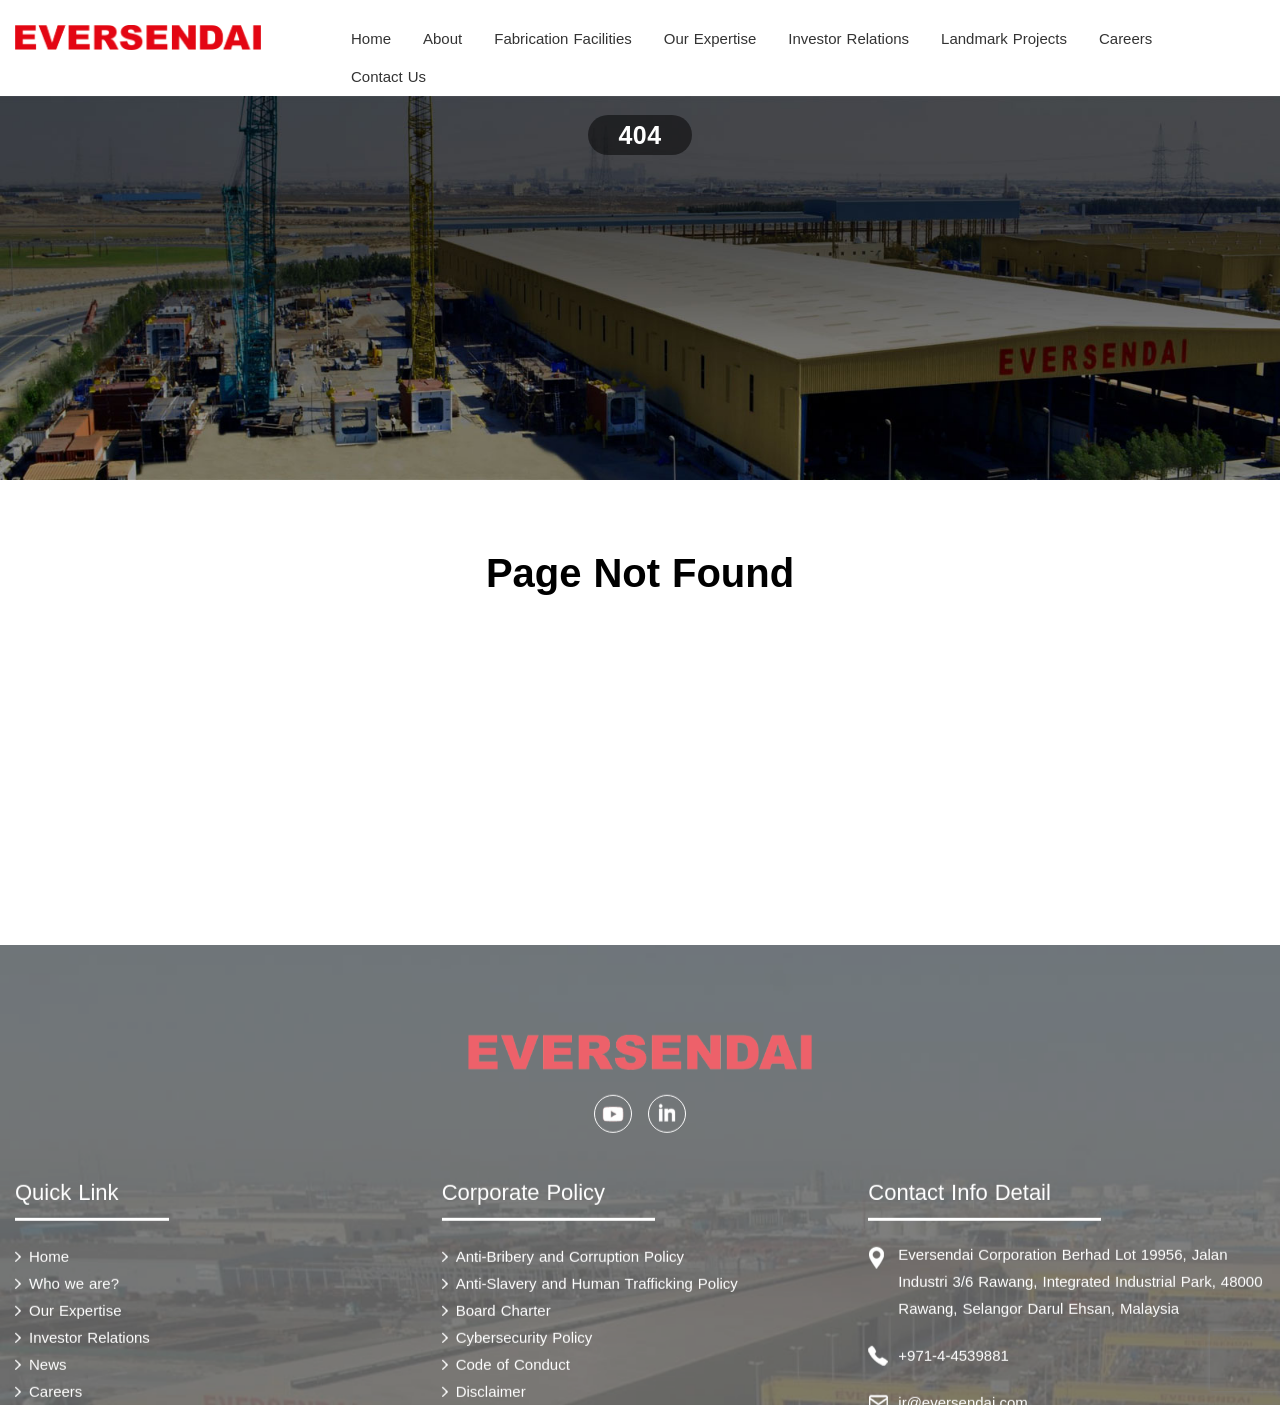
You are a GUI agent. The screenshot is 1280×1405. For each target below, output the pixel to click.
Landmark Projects (1004, 38)
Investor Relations (848, 38)
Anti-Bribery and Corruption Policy (570, 1392)
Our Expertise (710, 38)
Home (371, 38)
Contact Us (388, 76)
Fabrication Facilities (563, 38)
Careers (1125, 38)
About (442, 38)
